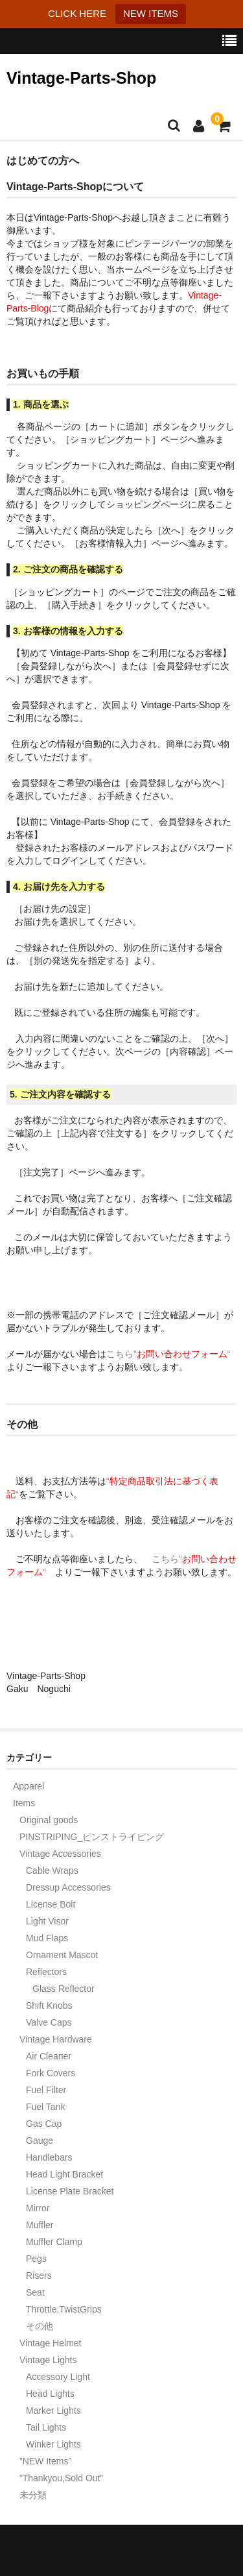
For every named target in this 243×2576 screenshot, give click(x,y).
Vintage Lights (47, 2360)
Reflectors (46, 1972)
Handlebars (49, 2157)
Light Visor (47, 1921)
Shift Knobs (49, 2005)
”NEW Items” (45, 2461)
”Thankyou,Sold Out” (61, 2478)
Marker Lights (53, 2410)
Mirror (38, 2208)
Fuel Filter (46, 2090)
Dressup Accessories (68, 1887)
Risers (39, 2275)
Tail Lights (46, 2427)
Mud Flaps (47, 1938)
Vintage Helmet (50, 2343)
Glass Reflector (63, 1988)
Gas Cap (44, 2123)
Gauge (39, 2140)
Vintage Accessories (60, 1853)
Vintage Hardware (55, 2039)
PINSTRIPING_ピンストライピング (91, 1837)
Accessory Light (58, 2377)
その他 (39, 2326)
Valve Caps (49, 2022)
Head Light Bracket (64, 2174)
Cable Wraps (52, 1870)
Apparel (28, 1786)
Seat (35, 2292)
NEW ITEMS (150, 13)
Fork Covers (50, 2073)
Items (24, 1803)
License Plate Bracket (69, 2191)
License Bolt (50, 1904)
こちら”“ (172, 1354)
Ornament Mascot (62, 1955)
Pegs (36, 2258)
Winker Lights (53, 2444)
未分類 (33, 2495)
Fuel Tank (45, 2107)
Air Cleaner (48, 2056)
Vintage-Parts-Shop (81, 78)
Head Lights (50, 2393)
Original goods (48, 1820)
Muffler (40, 2225)
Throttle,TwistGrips (64, 2309)
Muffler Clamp (54, 2242)
